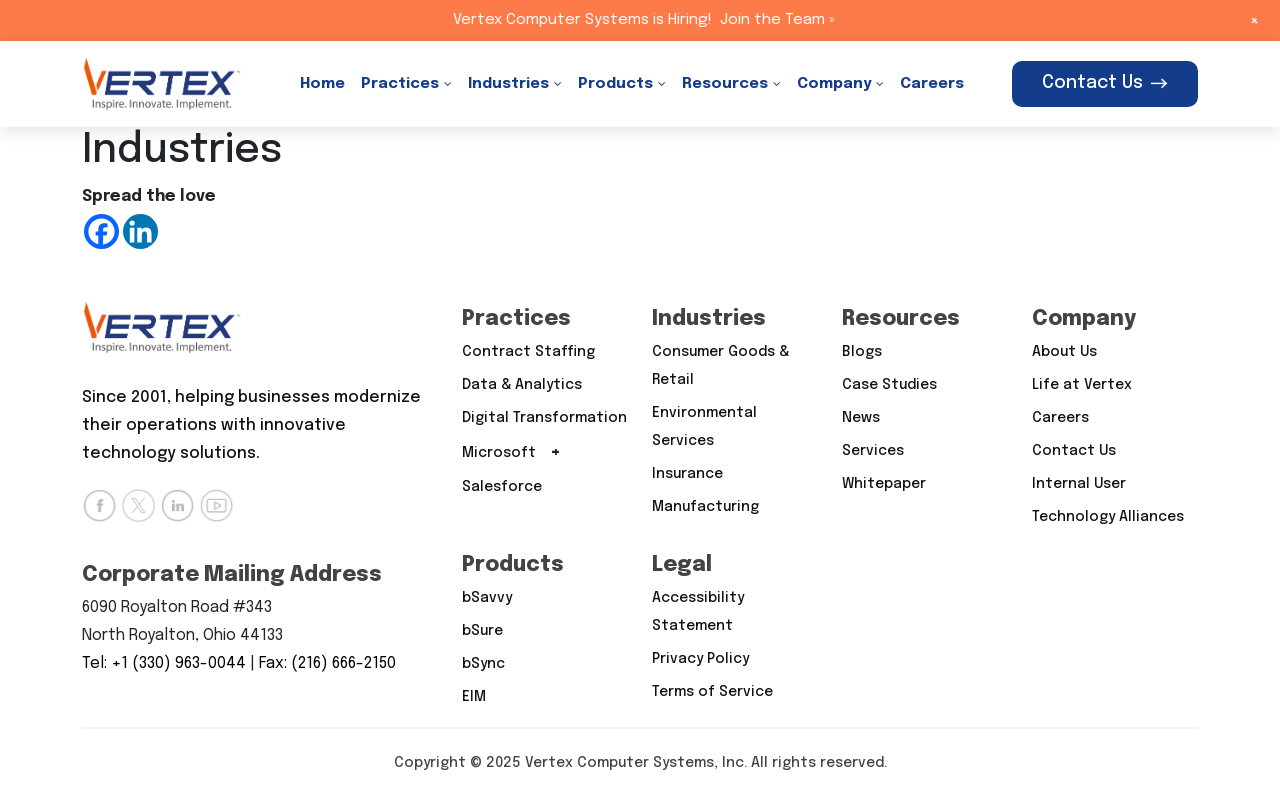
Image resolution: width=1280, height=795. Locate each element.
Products (615, 84)
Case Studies (889, 385)
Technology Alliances (1108, 517)
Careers (932, 84)
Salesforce (502, 487)
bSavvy (487, 598)
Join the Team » (777, 20)
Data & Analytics (522, 385)
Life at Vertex (1082, 385)
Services (873, 451)
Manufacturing (705, 507)
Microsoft (499, 453)
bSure (482, 631)
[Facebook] (101, 231)
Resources (725, 84)
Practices (400, 84)
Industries (508, 84)
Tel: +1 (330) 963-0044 (164, 663)
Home (322, 84)
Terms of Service (712, 692)
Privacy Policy (700, 659)
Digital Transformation (544, 418)
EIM (474, 697)
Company (834, 84)
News (861, 418)
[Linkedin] (140, 231)
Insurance (687, 474)
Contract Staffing (528, 352)
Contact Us (1105, 83)
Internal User (1079, 484)
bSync (483, 664)
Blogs (862, 352)
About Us (1064, 352)
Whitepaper (884, 484)
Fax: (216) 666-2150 (327, 663)
